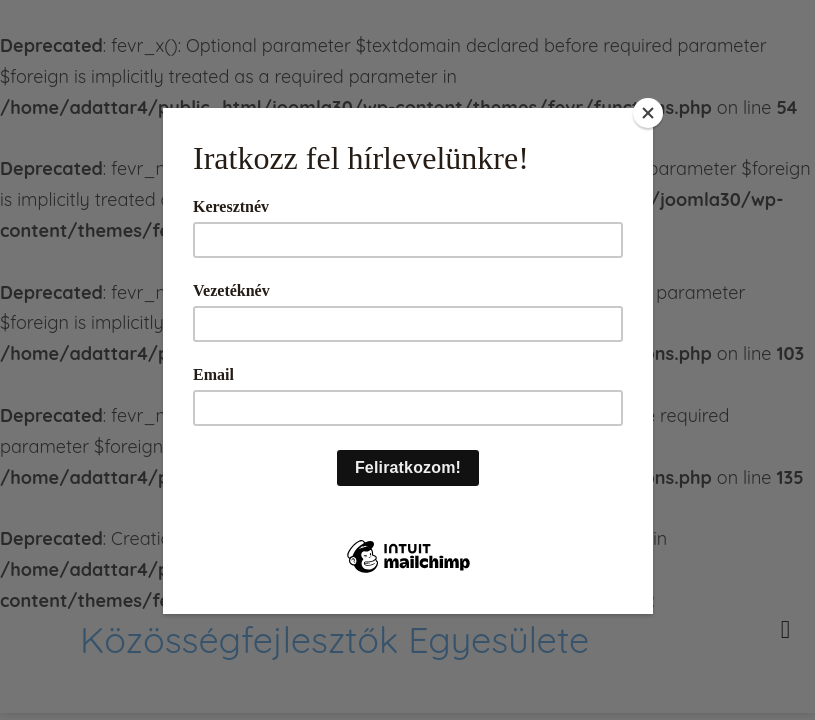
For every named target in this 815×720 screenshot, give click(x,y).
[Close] (648, 113)
